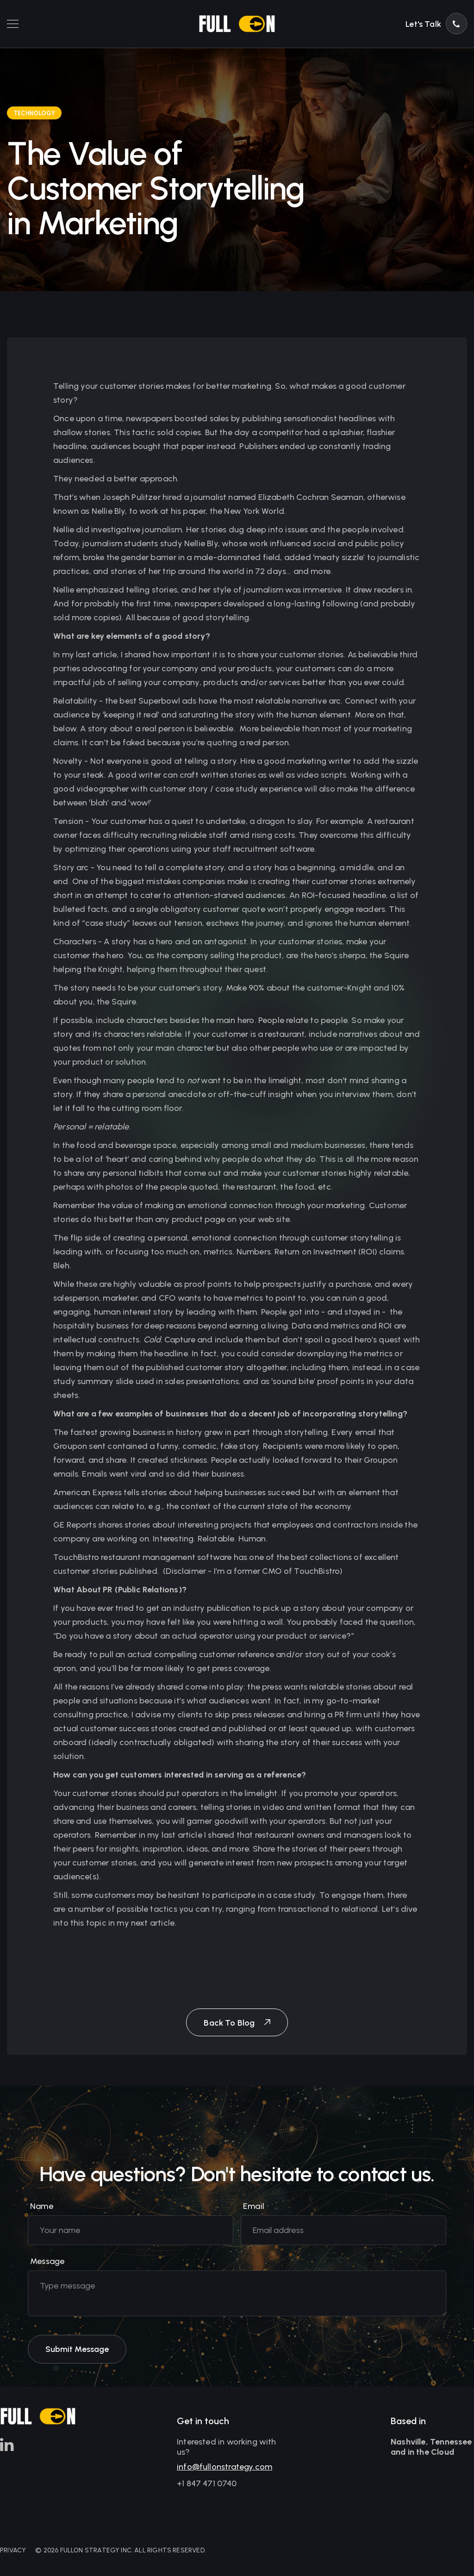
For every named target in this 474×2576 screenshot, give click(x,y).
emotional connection (230, 1205)
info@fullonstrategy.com (224, 2469)
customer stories (85, 1571)
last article (182, 1835)
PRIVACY (13, 2550)
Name (41, 2213)
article (104, 654)
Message (47, 2269)
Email (253, 2213)
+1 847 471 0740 (207, 2486)
